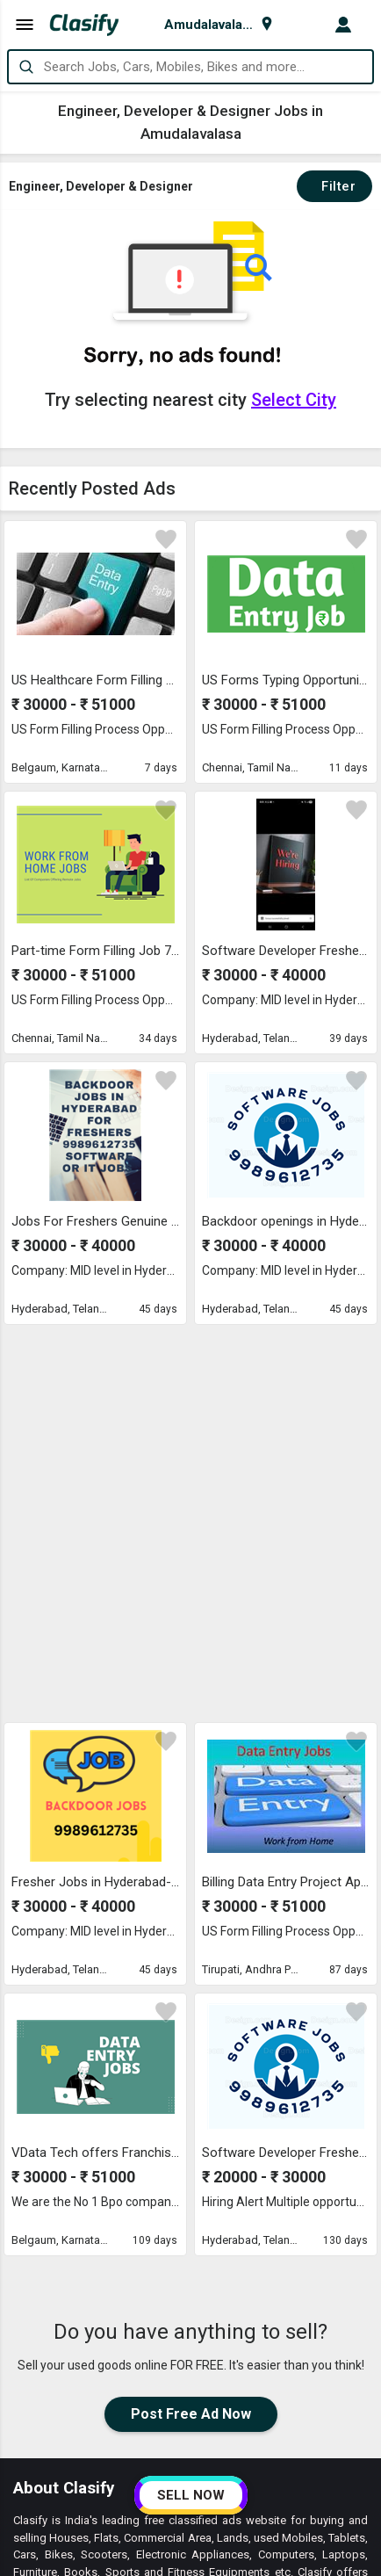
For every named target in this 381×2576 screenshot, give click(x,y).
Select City (293, 399)
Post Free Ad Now (191, 2032)
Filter (334, 186)
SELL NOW (191, 2495)
